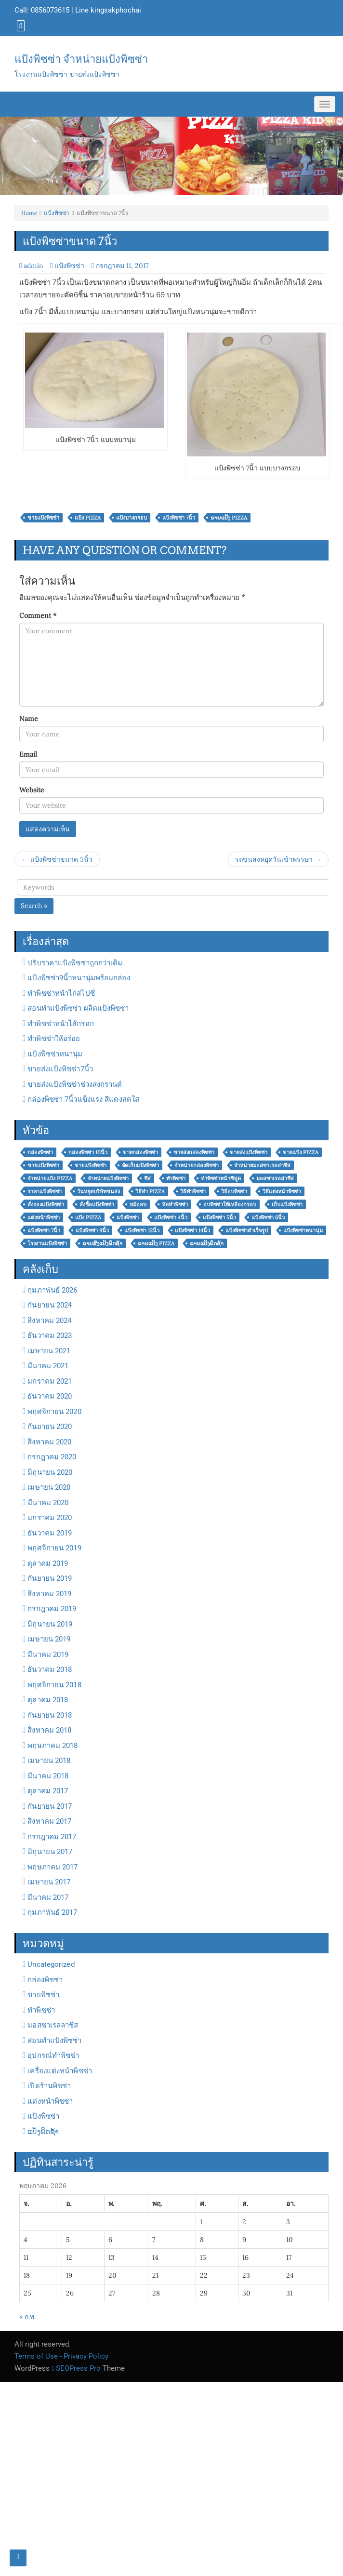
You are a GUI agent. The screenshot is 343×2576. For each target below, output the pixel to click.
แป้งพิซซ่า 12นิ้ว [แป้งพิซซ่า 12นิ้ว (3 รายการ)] (141, 1230)
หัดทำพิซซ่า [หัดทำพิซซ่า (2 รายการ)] (175, 1204)
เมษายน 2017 (48, 1882)
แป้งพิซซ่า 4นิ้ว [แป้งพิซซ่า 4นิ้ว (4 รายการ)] (170, 1217)
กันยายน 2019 (49, 1578)
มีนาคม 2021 (47, 1365)
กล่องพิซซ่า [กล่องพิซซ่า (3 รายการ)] (40, 1152)
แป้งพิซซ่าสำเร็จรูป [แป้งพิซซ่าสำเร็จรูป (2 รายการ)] (246, 1230)
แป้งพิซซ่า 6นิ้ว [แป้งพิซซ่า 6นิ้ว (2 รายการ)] (268, 1217)
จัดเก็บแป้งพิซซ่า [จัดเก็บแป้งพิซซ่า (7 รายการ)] (140, 1165)
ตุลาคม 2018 (47, 1699)
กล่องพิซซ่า (45, 1979)
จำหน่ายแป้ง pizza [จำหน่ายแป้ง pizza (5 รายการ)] (49, 1178)
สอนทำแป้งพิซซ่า (54, 2040)
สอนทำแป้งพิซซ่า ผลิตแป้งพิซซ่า (78, 1008)
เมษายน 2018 (48, 1760)
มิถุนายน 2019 (49, 1624)
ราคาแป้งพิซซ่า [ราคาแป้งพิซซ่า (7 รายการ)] (44, 1191)
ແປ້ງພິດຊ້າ (43, 2131)
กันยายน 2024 (49, 1305)
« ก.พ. (27, 2316)
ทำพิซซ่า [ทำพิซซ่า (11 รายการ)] (175, 1178)
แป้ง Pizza (88, 517)
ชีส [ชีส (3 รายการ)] (147, 1178)
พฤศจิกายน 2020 (54, 1411)
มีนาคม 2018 (47, 1776)
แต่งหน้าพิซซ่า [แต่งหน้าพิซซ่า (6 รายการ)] (43, 1217)
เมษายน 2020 (48, 1487)
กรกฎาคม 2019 (51, 1608)
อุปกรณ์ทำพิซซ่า (53, 2055)
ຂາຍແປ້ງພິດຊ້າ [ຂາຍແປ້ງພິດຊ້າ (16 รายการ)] (207, 1243)
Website (31, 790)
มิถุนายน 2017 (49, 1851)
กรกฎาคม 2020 (51, 1457)
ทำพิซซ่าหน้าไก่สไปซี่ (60, 993)
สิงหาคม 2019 (49, 1593)
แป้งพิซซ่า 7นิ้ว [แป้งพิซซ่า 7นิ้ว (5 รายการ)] (43, 1230)
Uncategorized (50, 1964)
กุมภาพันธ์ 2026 (52, 1290)
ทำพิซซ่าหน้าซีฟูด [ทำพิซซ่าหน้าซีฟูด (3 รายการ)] (221, 1178)
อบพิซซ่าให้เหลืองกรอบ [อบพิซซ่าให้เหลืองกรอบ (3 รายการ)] (229, 1204)
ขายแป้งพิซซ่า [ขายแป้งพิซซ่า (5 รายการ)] (43, 1165)
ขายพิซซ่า (43, 1994)
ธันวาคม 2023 (49, 1335)
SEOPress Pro (76, 2368)
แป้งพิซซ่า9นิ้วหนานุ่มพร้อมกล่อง (78, 978)
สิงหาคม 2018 (49, 1730)
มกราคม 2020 (49, 1517)
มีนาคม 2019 (47, 1654)
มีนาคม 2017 (47, 1897)
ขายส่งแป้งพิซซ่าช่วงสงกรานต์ (74, 1084)
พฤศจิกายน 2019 (54, 1548)
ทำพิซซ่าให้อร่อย (53, 1038)
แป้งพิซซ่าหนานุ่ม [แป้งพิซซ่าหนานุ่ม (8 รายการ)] (303, 1230)
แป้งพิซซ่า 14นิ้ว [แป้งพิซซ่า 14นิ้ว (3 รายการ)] (192, 1230)
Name (28, 718)
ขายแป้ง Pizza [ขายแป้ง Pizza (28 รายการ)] (300, 1152)
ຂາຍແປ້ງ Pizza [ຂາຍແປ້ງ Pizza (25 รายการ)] (156, 1243)
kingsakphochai (116, 10)
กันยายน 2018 (49, 1715)
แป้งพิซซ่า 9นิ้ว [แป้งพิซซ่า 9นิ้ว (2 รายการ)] (92, 1230)
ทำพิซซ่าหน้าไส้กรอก (60, 1023)
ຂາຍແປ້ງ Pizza (229, 517)
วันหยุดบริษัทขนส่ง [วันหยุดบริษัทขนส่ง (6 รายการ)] (98, 1191)
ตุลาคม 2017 (47, 1791)
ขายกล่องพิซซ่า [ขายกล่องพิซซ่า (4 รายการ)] (140, 1152)
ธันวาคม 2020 (49, 1396)
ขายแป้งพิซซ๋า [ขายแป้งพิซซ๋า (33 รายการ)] (90, 1165)
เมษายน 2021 (48, 1351)
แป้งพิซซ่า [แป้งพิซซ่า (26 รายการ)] (128, 1217)
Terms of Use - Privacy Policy (61, 2356)
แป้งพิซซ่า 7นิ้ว (178, 517)
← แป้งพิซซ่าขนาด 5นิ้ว (57, 859)
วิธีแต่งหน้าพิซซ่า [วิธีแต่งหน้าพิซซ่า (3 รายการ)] (282, 1191)
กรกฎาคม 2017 (51, 1836)
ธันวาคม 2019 (49, 1533)
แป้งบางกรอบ (131, 517)
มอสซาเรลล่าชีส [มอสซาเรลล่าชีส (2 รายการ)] (275, 1178)
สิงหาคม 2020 (49, 1442)
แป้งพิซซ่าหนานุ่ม (54, 1054)
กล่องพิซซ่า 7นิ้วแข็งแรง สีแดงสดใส (83, 1099)
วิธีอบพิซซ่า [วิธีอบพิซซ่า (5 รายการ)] (234, 1191)
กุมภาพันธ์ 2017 (52, 1912)
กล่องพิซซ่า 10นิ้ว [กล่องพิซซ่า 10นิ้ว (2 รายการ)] (87, 1152)
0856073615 (50, 10)
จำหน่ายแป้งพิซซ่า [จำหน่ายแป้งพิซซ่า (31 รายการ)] (108, 1178)
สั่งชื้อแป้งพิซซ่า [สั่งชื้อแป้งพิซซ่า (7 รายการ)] (96, 1204)
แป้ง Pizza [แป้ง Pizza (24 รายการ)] (88, 1217)
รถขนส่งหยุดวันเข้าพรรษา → (278, 859)
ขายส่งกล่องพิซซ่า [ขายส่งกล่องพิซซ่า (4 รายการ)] (193, 1152)
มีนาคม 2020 (47, 1502)
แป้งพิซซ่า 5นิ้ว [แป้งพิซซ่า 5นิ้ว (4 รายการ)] (219, 1217)
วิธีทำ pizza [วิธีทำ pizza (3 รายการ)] (150, 1191)
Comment (37, 615)
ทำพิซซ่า (41, 2010)
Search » (34, 905)
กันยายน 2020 (49, 1426)
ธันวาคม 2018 (49, 1669)
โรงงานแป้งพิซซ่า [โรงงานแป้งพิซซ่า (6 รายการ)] (47, 1243)
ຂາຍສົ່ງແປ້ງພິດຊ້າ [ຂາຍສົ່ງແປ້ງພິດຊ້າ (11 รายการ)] (102, 1243)
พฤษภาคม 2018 (52, 1745)
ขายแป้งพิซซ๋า (43, 517)
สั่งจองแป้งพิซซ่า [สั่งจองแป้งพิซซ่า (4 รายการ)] (45, 1204)
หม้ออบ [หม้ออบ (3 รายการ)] (138, 1204)
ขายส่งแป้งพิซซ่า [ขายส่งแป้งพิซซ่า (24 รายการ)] (248, 1152)
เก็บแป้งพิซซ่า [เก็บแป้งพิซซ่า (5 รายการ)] (287, 1204)
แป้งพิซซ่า (56, 212)
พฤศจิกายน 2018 (54, 1685)
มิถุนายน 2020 (49, 1472)
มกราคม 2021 (49, 1381)
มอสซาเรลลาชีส (52, 2025)
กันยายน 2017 (49, 1806)
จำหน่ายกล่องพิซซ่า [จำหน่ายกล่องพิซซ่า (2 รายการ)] (196, 1165)
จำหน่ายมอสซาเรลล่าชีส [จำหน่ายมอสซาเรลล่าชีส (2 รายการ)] (262, 1165)
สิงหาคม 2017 (49, 1821)
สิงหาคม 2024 (49, 1320)
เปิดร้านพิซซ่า (49, 2086)
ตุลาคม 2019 (47, 1563)
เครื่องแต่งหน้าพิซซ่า (59, 2071)
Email (28, 754)
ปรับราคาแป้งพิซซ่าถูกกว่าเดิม (74, 963)
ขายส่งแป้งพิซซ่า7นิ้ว (60, 1069)
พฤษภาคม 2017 (52, 1867)
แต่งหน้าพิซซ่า (50, 2101)
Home (29, 212)
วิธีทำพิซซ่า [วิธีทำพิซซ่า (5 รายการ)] (193, 1191)
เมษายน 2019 (48, 1639)
